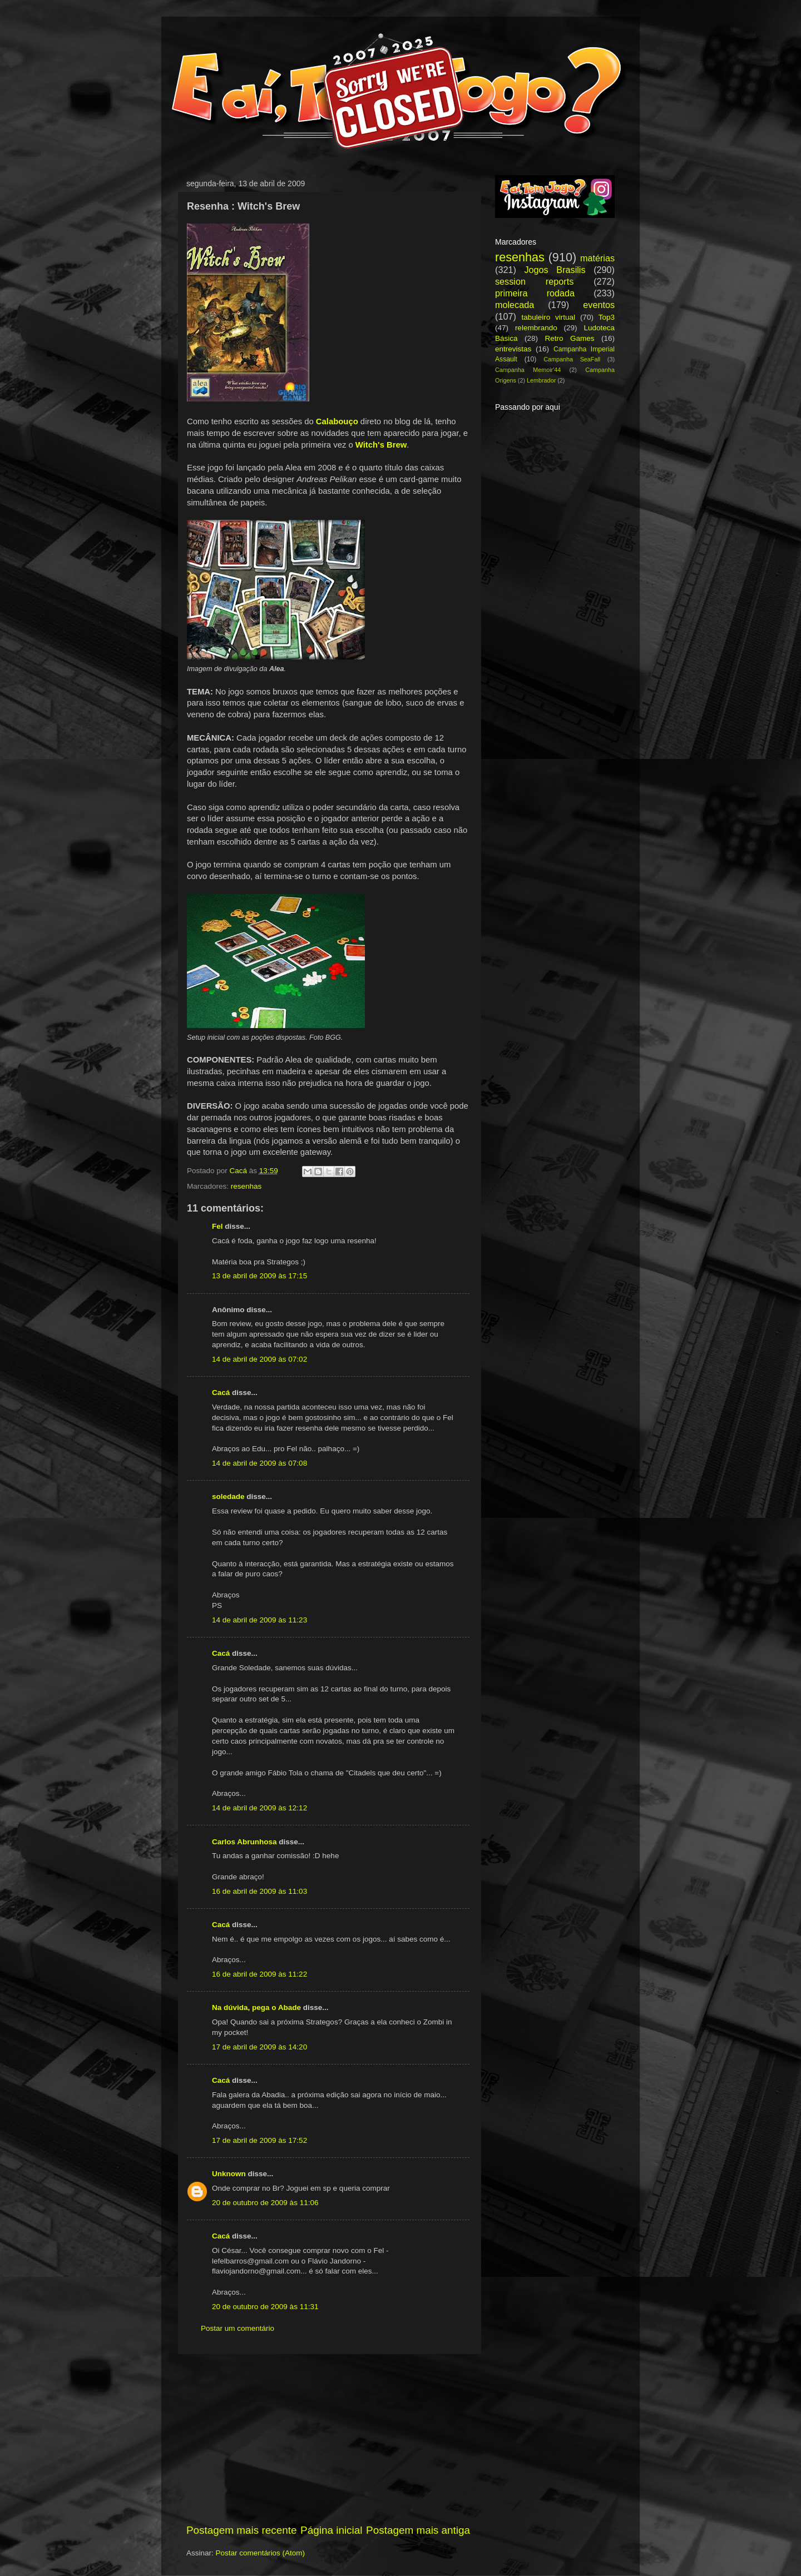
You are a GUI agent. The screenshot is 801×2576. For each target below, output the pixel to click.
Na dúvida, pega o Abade (256, 2007)
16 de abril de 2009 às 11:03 (259, 1891)
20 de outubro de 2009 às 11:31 (265, 2306)
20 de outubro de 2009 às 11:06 (265, 2202)
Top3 (607, 317)
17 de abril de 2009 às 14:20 (259, 2047)
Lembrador (541, 380)
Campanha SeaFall (571, 359)
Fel (217, 1226)
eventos (599, 305)
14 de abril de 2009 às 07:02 (259, 1359)
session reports (534, 281)
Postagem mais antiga (418, 2530)
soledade (228, 1496)
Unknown (229, 2174)
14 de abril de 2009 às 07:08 (259, 1463)
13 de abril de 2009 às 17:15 (259, 1276)
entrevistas (513, 349)
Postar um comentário (237, 2328)
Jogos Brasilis (554, 270)
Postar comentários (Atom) (260, 2553)
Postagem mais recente (241, 2530)
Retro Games (569, 338)
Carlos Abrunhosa (244, 1842)
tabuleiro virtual (548, 317)
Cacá (221, 1392)
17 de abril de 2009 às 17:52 (259, 2140)
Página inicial (331, 2530)
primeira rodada (535, 293)
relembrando (536, 328)
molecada (514, 305)
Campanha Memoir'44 (528, 369)
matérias (597, 258)
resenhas (246, 1186)
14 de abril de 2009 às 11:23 (259, 1620)
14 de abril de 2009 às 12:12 (259, 1808)
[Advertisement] (328, 2438)
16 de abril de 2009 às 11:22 (259, 1974)
